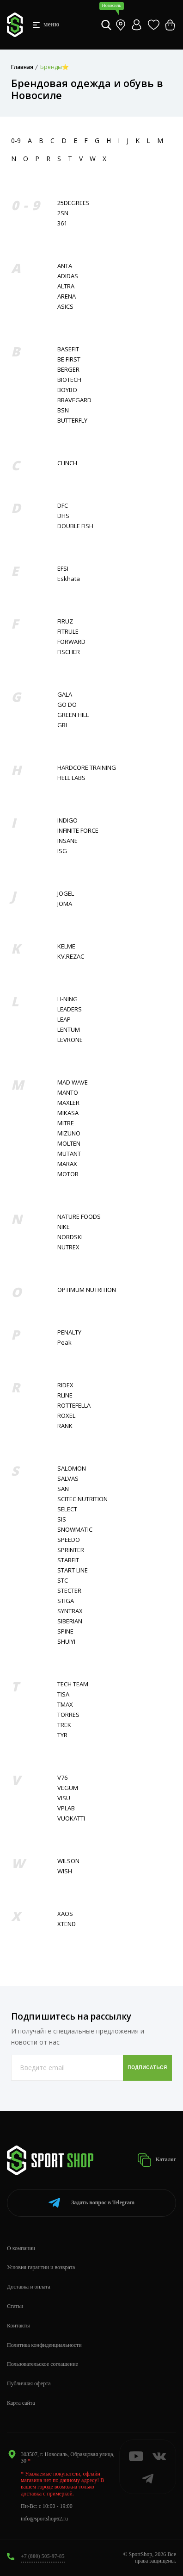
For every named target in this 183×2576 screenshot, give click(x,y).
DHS (63, 516)
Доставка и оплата (28, 2286)
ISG (62, 851)
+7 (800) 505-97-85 (43, 2556)
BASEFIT (68, 349)
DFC (62, 506)
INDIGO (67, 820)
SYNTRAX (70, 1611)
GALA (64, 695)
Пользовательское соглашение (42, 2364)
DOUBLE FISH (75, 526)
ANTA (64, 266)
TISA (63, 1694)
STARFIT (68, 1560)
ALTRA (65, 286)
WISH (64, 1871)
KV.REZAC (70, 957)
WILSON (68, 1861)
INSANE (67, 841)
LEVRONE (70, 1040)
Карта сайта (21, 2403)
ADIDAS (67, 276)
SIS (61, 1519)
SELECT (67, 1509)
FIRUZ (65, 621)
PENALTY (69, 1332)
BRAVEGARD (74, 400)
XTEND (66, 1924)
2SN (62, 213)
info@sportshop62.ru (44, 2518)
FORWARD (71, 642)
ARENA (66, 296)
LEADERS (69, 1009)
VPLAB (66, 1808)
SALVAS (68, 1479)
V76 (62, 1778)
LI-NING (67, 999)
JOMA (64, 904)
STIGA (65, 1601)
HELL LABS (71, 778)
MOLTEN (68, 1144)
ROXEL (66, 1416)
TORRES (68, 1715)
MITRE (65, 1123)
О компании (21, 2248)
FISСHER (68, 652)
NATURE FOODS (79, 1217)
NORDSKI (70, 1237)
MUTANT (69, 1154)
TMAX (65, 1705)
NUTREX (68, 1247)
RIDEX (65, 1385)
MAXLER (68, 1103)
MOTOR (68, 1174)
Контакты (18, 2325)
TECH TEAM (72, 1684)
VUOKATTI (71, 1818)
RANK (65, 1426)
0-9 (16, 140)
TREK (64, 1725)
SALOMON (71, 1468)
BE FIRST (68, 359)
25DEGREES (73, 203)
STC (62, 1580)
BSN (63, 410)
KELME (66, 946)
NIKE (63, 1227)
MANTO (67, 1093)
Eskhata (68, 579)
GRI (62, 725)
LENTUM (68, 1030)
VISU (63, 1798)
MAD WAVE (72, 1082)
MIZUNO (68, 1133)
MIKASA (68, 1113)
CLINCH (67, 463)
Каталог (156, 2160)
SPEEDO (68, 1540)
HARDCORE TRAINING (86, 768)
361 (62, 223)
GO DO (67, 705)
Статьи (15, 2306)
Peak (64, 1343)
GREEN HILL (73, 715)
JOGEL (65, 894)
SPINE (65, 1631)
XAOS (65, 1914)
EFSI (62, 569)
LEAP (64, 1019)
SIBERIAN (69, 1621)
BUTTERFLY (72, 420)
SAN (63, 1489)
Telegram (91, 2202)
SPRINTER (70, 1550)
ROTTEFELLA (74, 1406)
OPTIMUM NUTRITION (86, 1290)
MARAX (67, 1164)
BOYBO (67, 390)
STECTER (69, 1591)
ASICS (65, 307)
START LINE (72, 1570)
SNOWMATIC (74, 1530)
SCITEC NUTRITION (82, 1499)
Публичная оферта (29, 2383)
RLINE (65, 1395)
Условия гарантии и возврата (41, 2267)
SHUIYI (66, 1642)
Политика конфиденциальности (44, 2345)
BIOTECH (69, 380)
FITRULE (68, 632)
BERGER (68, 370)
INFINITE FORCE (77, 831)
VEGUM (67, 1788)
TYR (62, 1735)
